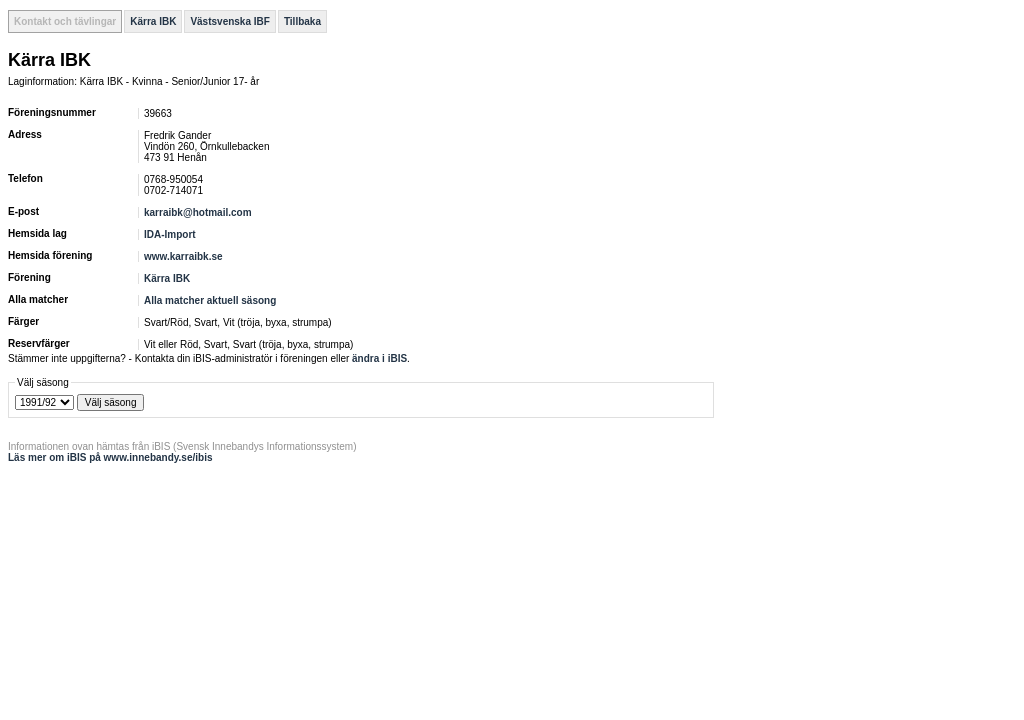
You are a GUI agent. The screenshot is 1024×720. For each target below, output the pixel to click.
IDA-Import (170, 234)
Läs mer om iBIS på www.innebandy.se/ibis (110, 457)
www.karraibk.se (183, 256)
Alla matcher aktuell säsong (210, 300)
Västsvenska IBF (230, 21)
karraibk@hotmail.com (198, 212)
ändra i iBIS (379, 358)
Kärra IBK (153, 21)
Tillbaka (302, 21)
